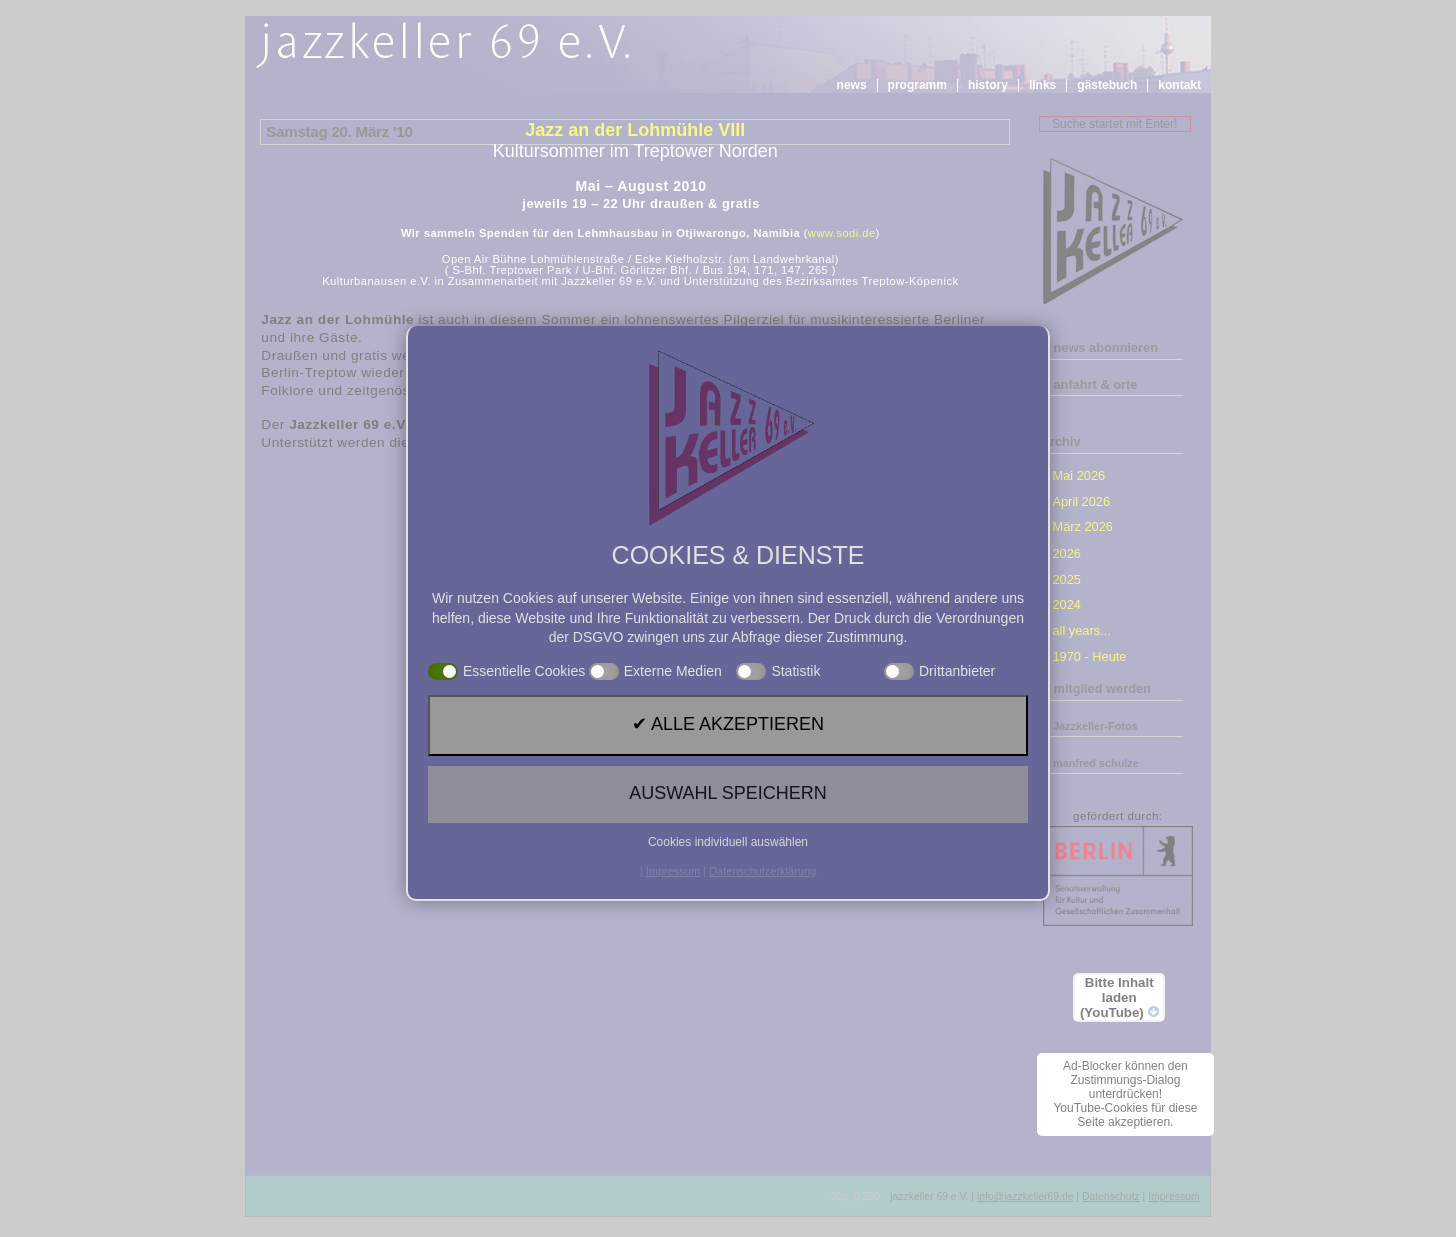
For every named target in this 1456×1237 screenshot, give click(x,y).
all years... (1081, 630)
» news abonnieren (1100, 347)
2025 (1066, 579)
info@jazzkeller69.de (1025, 1196)
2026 (1066, 553)
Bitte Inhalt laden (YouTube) (1119, 997)
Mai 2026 (1078, 475)
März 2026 (1082, 526)
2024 (1066, 604)
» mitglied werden (1097, 688)
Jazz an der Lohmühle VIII (635, 130)
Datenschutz (1111, 1196)
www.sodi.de (842, 233)
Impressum (1173, 1196)
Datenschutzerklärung (762, 871)
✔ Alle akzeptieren (728, 724)
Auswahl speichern (728, 793)
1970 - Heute (1089, 656)
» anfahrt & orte (1090, 384)
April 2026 (1081, 501)
